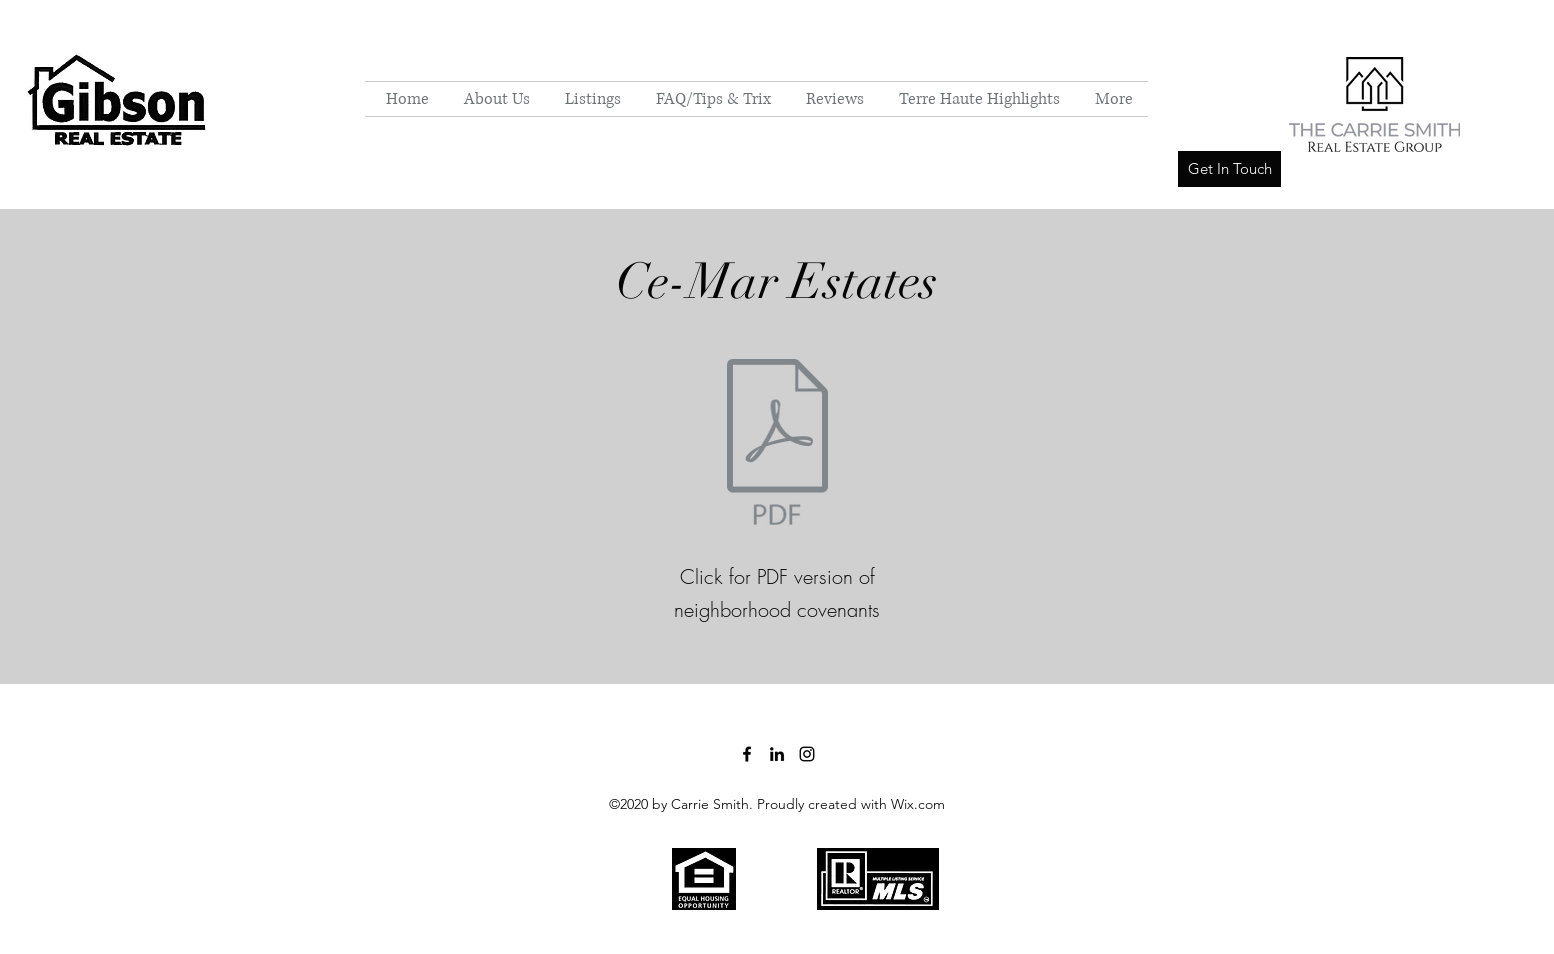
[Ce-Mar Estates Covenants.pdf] (777, 444)
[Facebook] (747, 754)
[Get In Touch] (1229, 169)
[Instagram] (807, 754)
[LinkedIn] (777, 754)
